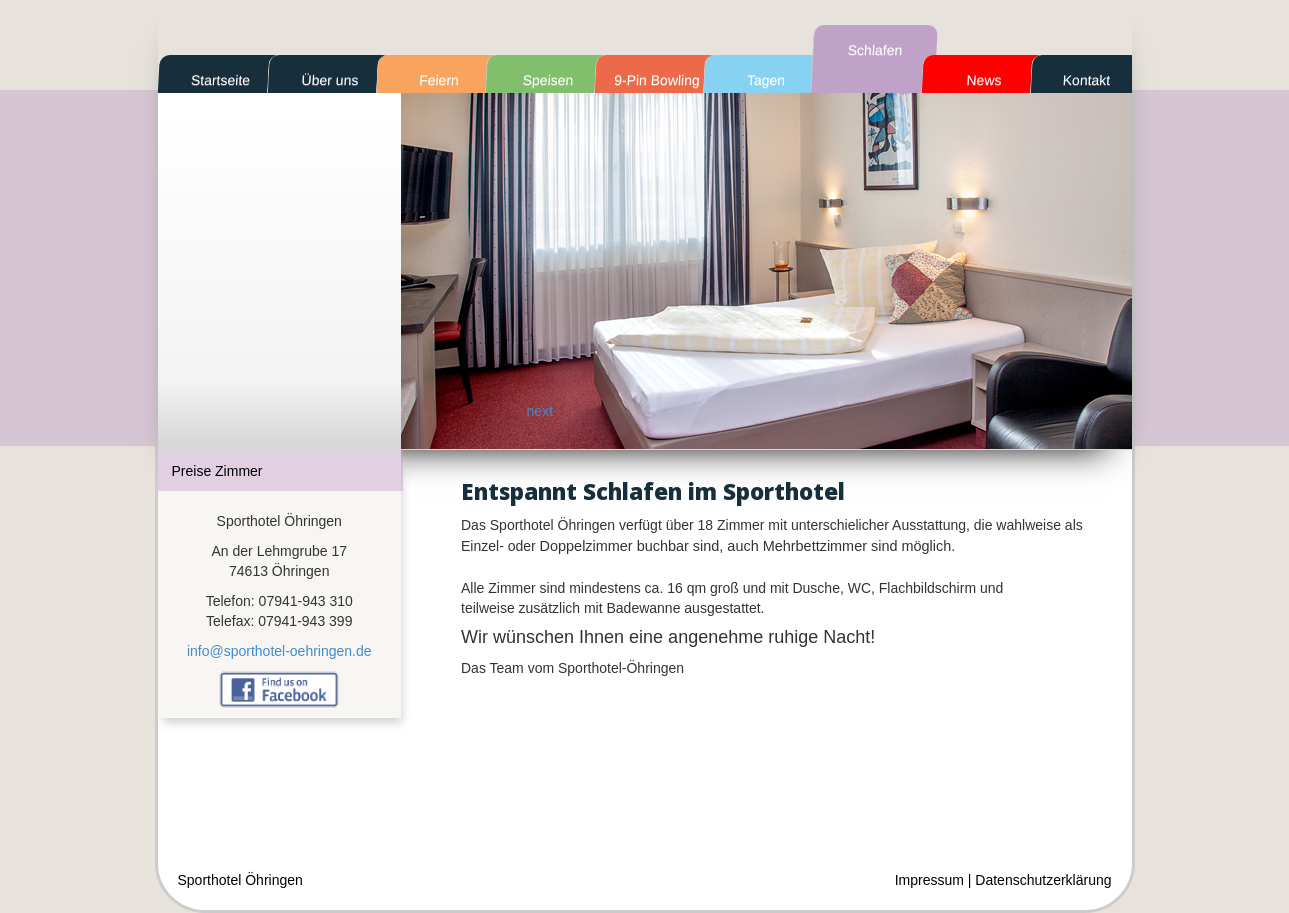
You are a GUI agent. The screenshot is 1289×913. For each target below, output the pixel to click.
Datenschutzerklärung (1043, 880)
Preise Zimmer (217, 471)
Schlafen (874, 50)
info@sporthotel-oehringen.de (279, 651)
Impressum (929, 880)
